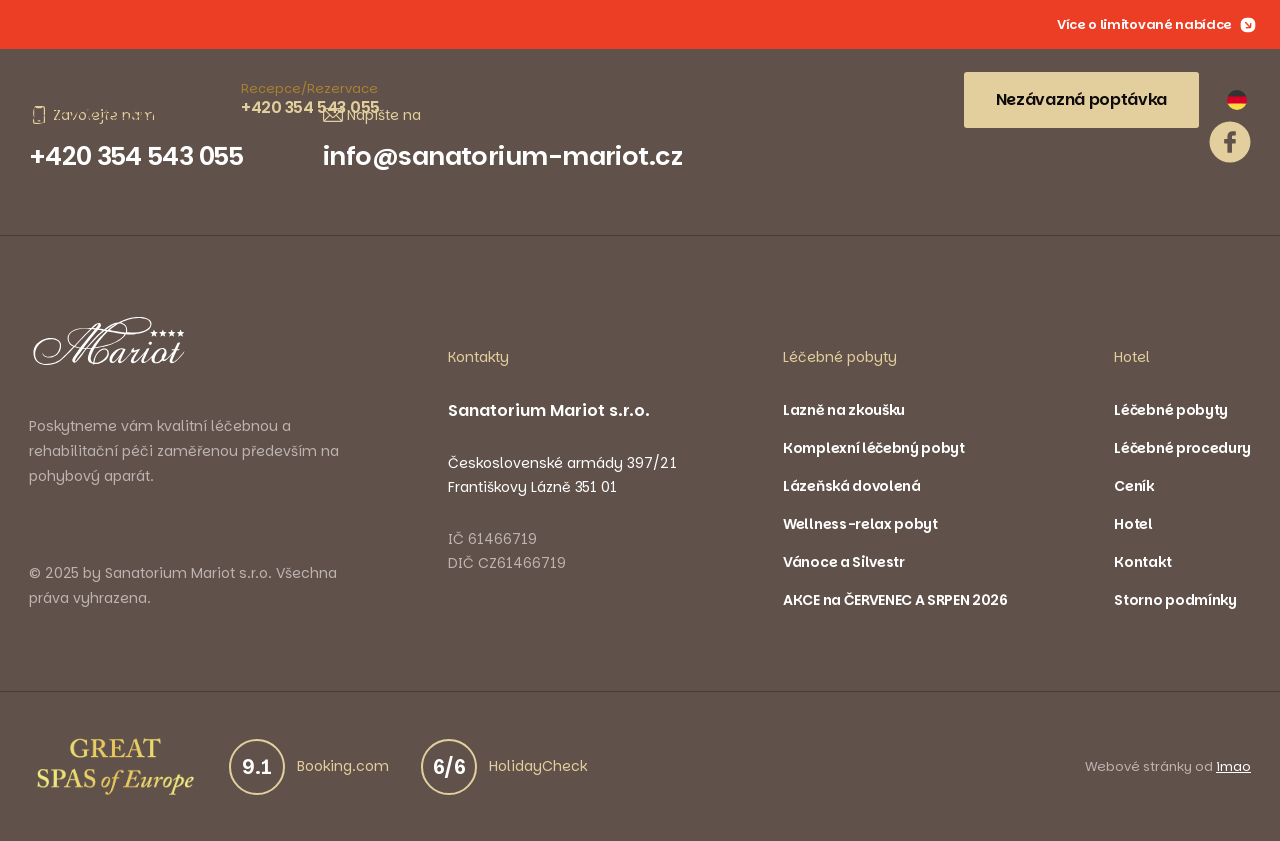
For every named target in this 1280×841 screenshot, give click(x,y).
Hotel (1133, 524)
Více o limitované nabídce (1156, 25)
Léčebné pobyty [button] (840, 357)
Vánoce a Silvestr (844, 562)
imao (1233, 767)
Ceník (1133, 486)
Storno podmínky (1175, 600)
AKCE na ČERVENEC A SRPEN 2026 (895, 600)
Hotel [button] (1132, 357)
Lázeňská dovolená (852, 486)
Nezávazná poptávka (1081, 99)
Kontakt (1142, 562)
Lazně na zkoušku (844, 410)
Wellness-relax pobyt (860, 524)
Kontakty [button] (478, 357)
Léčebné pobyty (1171, 410)
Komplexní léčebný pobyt (874, 448)
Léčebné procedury (1182, 448)
